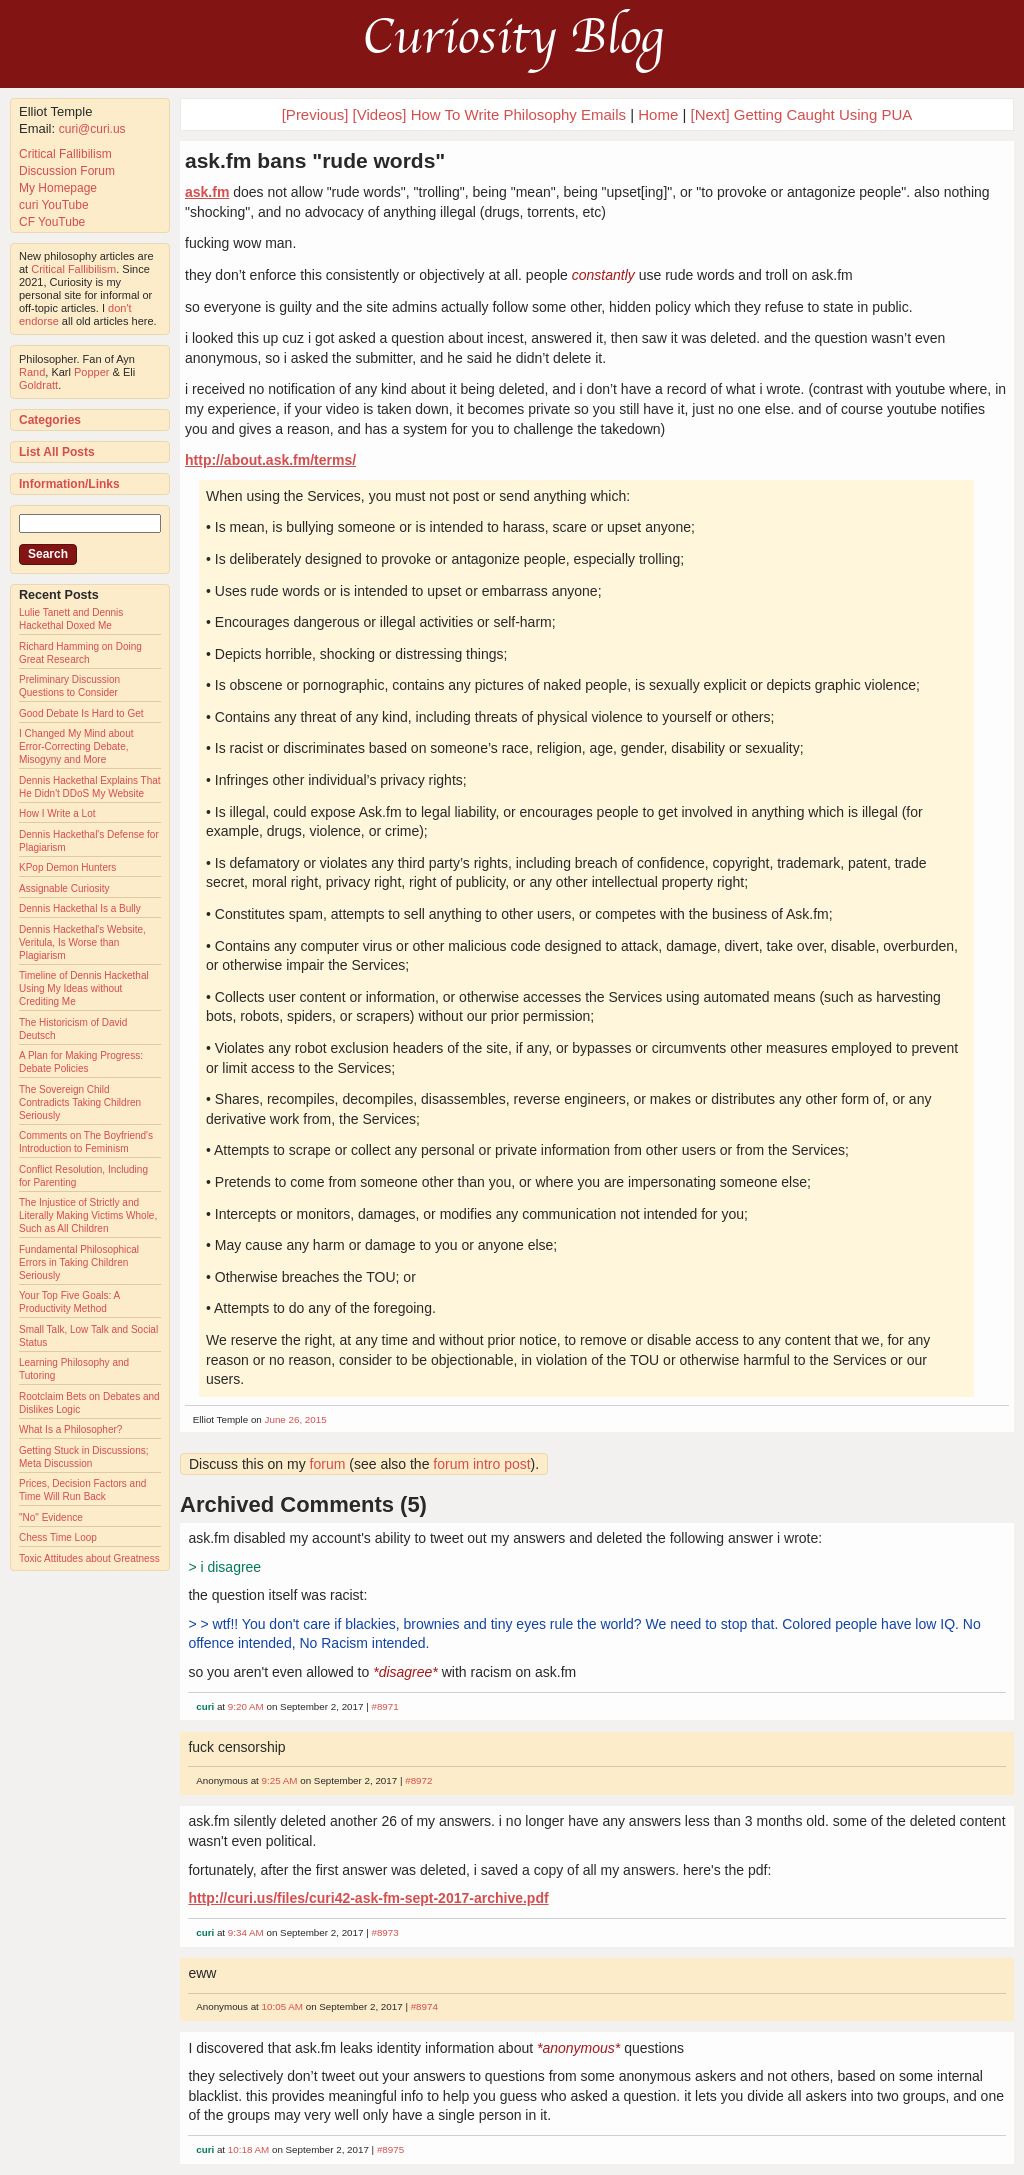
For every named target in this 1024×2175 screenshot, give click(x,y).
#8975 (390, 2149)
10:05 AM (282, 2006)
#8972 (418, 1780)
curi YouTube (54, 205)
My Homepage (58, 188)
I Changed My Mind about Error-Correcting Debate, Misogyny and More (76, 746)
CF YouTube (52, 222)
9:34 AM (246, 1932)
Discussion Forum (67, 171)
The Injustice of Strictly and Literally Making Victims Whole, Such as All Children (88, 1215)
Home (658, 114)
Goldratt (38, 385)
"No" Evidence (51, 1517)
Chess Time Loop (58, 1537)
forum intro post (481, 1464)
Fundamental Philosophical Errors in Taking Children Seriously (79, 1262)
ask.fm (207, 192)
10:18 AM (248, 2149)
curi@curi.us (92, 129)
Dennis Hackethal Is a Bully (80, 908)
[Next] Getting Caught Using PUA (802, 114)
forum (328, 1464)
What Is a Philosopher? (70, 1429)
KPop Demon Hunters (67, 867)
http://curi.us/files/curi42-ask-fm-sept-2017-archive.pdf (368, 1898)
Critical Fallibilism (65, 154)
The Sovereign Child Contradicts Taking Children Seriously (80, 1102)
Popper (91, 372)
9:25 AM (280, 1780)
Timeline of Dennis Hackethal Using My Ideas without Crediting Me (84, 988)
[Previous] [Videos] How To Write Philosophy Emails (454, 114)
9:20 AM (246, 1706)
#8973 (384, 1932)
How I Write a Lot (57, 813)
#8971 (384, 1706)
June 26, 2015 (296, 1419)
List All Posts (57, 452)
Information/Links (69, 484)
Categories (50, 420)
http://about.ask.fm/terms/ (270, 460)
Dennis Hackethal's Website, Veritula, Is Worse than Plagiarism (82, 942)
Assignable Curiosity (64, 888)
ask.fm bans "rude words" (315, 160)
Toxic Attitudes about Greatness (89, 1558)
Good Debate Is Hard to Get (81, 713)
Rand (32, 372)
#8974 (424, 2006)
